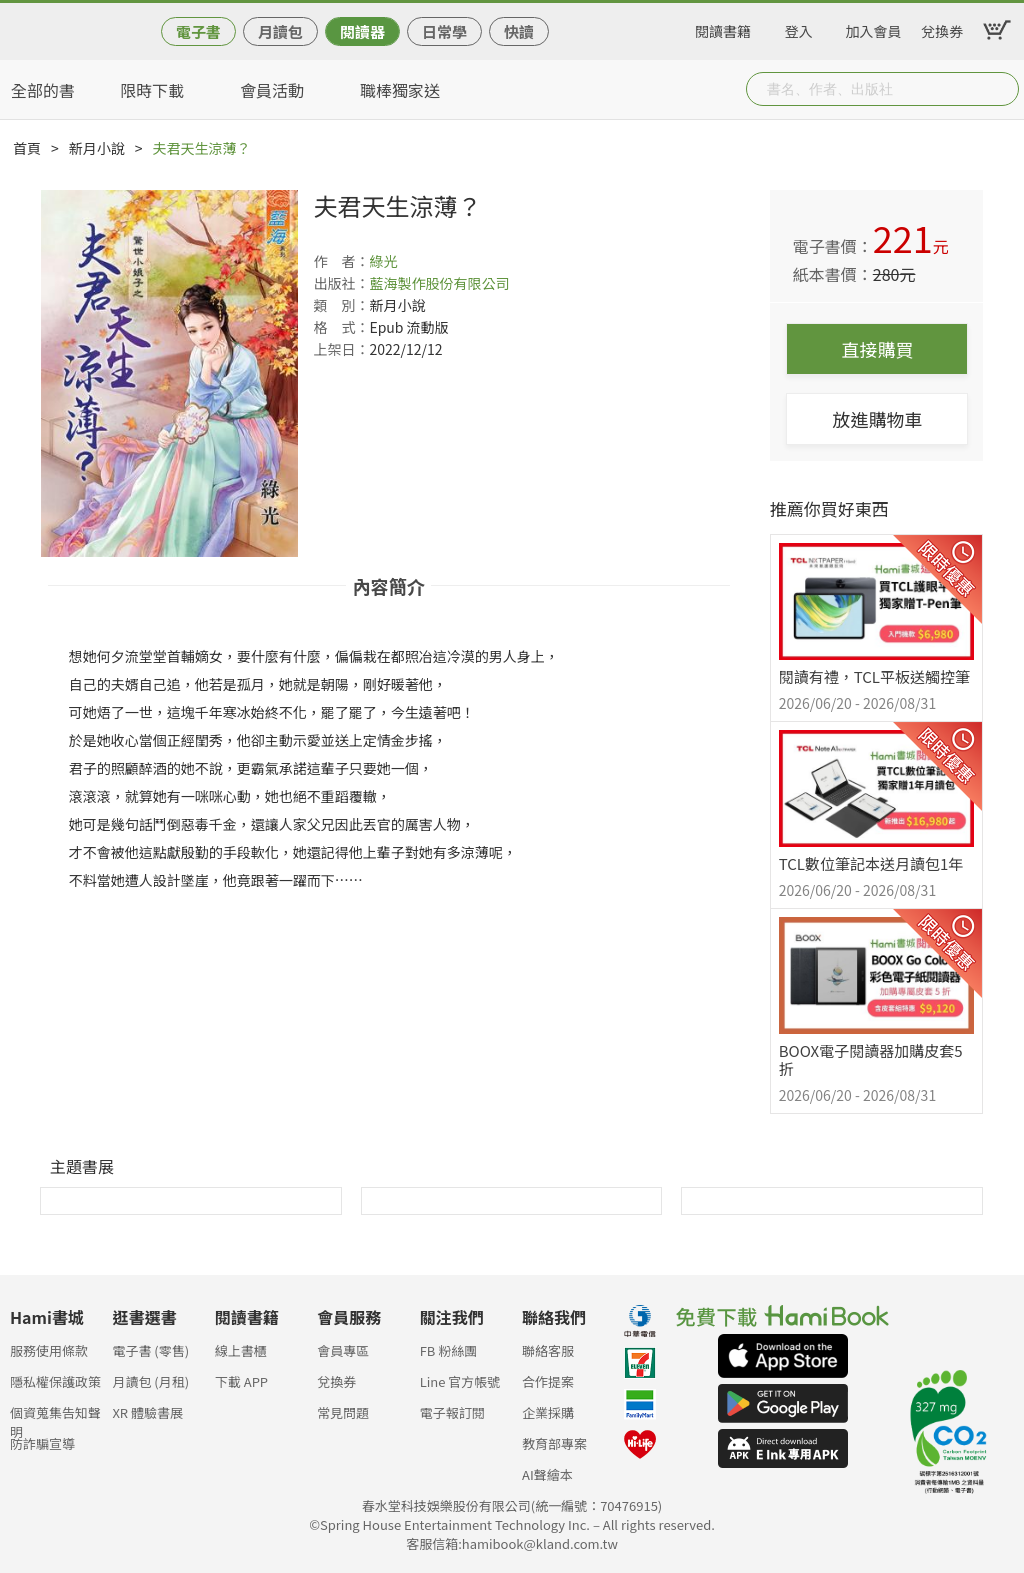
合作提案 (548, 1381)
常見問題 (343, 1412)
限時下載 (152, 90)
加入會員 (874, 28)
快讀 (519, 31)
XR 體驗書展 (147, 1412)
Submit (1002, 89)
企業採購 (548, 1412)
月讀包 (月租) (150, 1381)
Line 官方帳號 (460, 1381)
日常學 (444, 31)
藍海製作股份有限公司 (439, 283)
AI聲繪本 (547, 1474)
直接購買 (877, 349)
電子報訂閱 (452, 1412)
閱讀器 (362, 31)
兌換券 (942, 28)
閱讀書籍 (723, 28)
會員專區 (343, 1350)
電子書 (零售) (150, 1350)
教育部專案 (554, 1443)
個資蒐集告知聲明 (55, 1418)
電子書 (198, 31)
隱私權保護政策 (55, 1381)
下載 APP (241, 1381)
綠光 (383, 261)
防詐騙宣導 (42, 1443)
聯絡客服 (548, 1350)
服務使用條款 (49, 1350)
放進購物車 (877, 419)
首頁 (27, 148)
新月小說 (97, 148)
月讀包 (280, 31)
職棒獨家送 (400, 90)
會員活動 (272, 90)
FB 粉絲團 (449, 1350)
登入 (799, 28)
